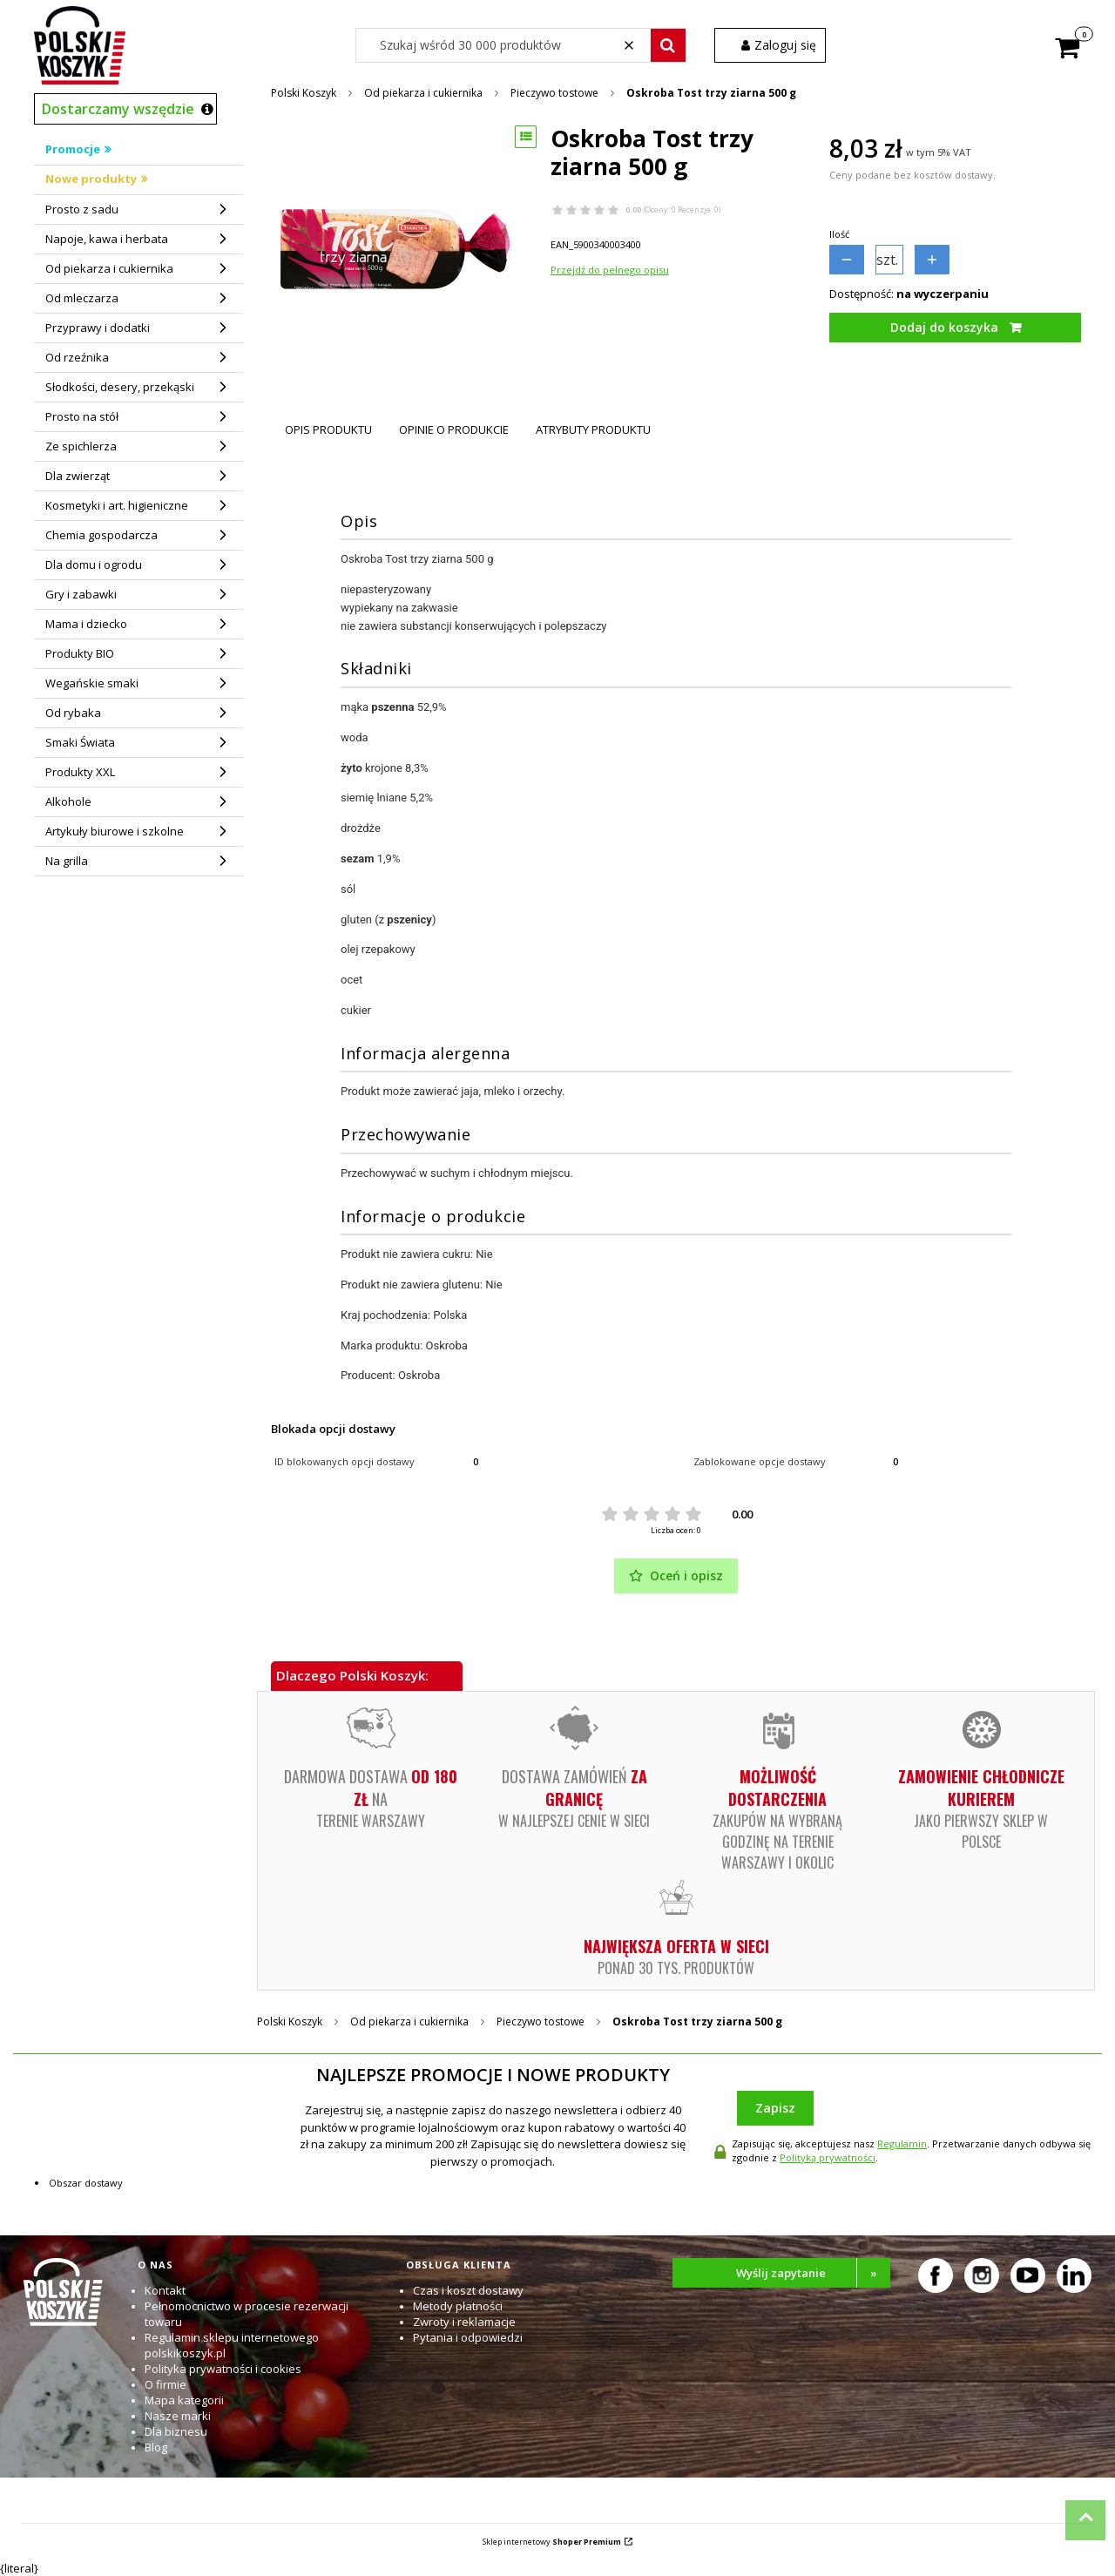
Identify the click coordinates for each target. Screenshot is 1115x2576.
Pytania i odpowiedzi (468, 2337)
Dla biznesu (176, 2431)
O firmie (165, 2384)
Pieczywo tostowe (554, 92)
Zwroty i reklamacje (464, 2321)
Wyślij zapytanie (813, 2273)
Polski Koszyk (303, 92)
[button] (668, 45)
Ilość (839, 233)
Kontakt (165, 2290)
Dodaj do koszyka (944, 327)
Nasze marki (178, 2416)
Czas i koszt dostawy (468, 2290)
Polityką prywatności (827, 2157)
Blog (156, 2447)
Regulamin (902, 2143)
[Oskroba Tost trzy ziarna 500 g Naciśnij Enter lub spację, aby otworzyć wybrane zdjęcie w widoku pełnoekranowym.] (396, 249)
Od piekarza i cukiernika (423, 92)
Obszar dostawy (86, 2182)
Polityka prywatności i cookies (223, 2369)
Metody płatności (458, 2306)
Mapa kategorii (184, 2400)
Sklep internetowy (552, 2541)
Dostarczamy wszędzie (118, 108)
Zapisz (775, 2107)
